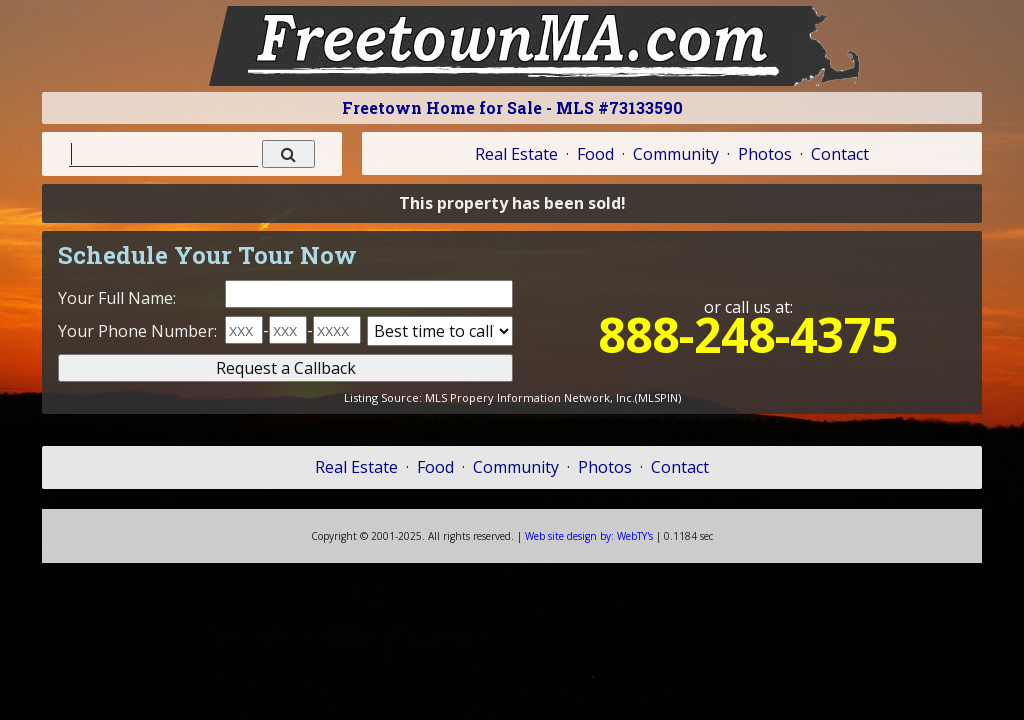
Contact (840, 154)
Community (676, 154)
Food (595, 154)
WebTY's (589, 536)
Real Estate (516, 154)
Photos (765, 154)
